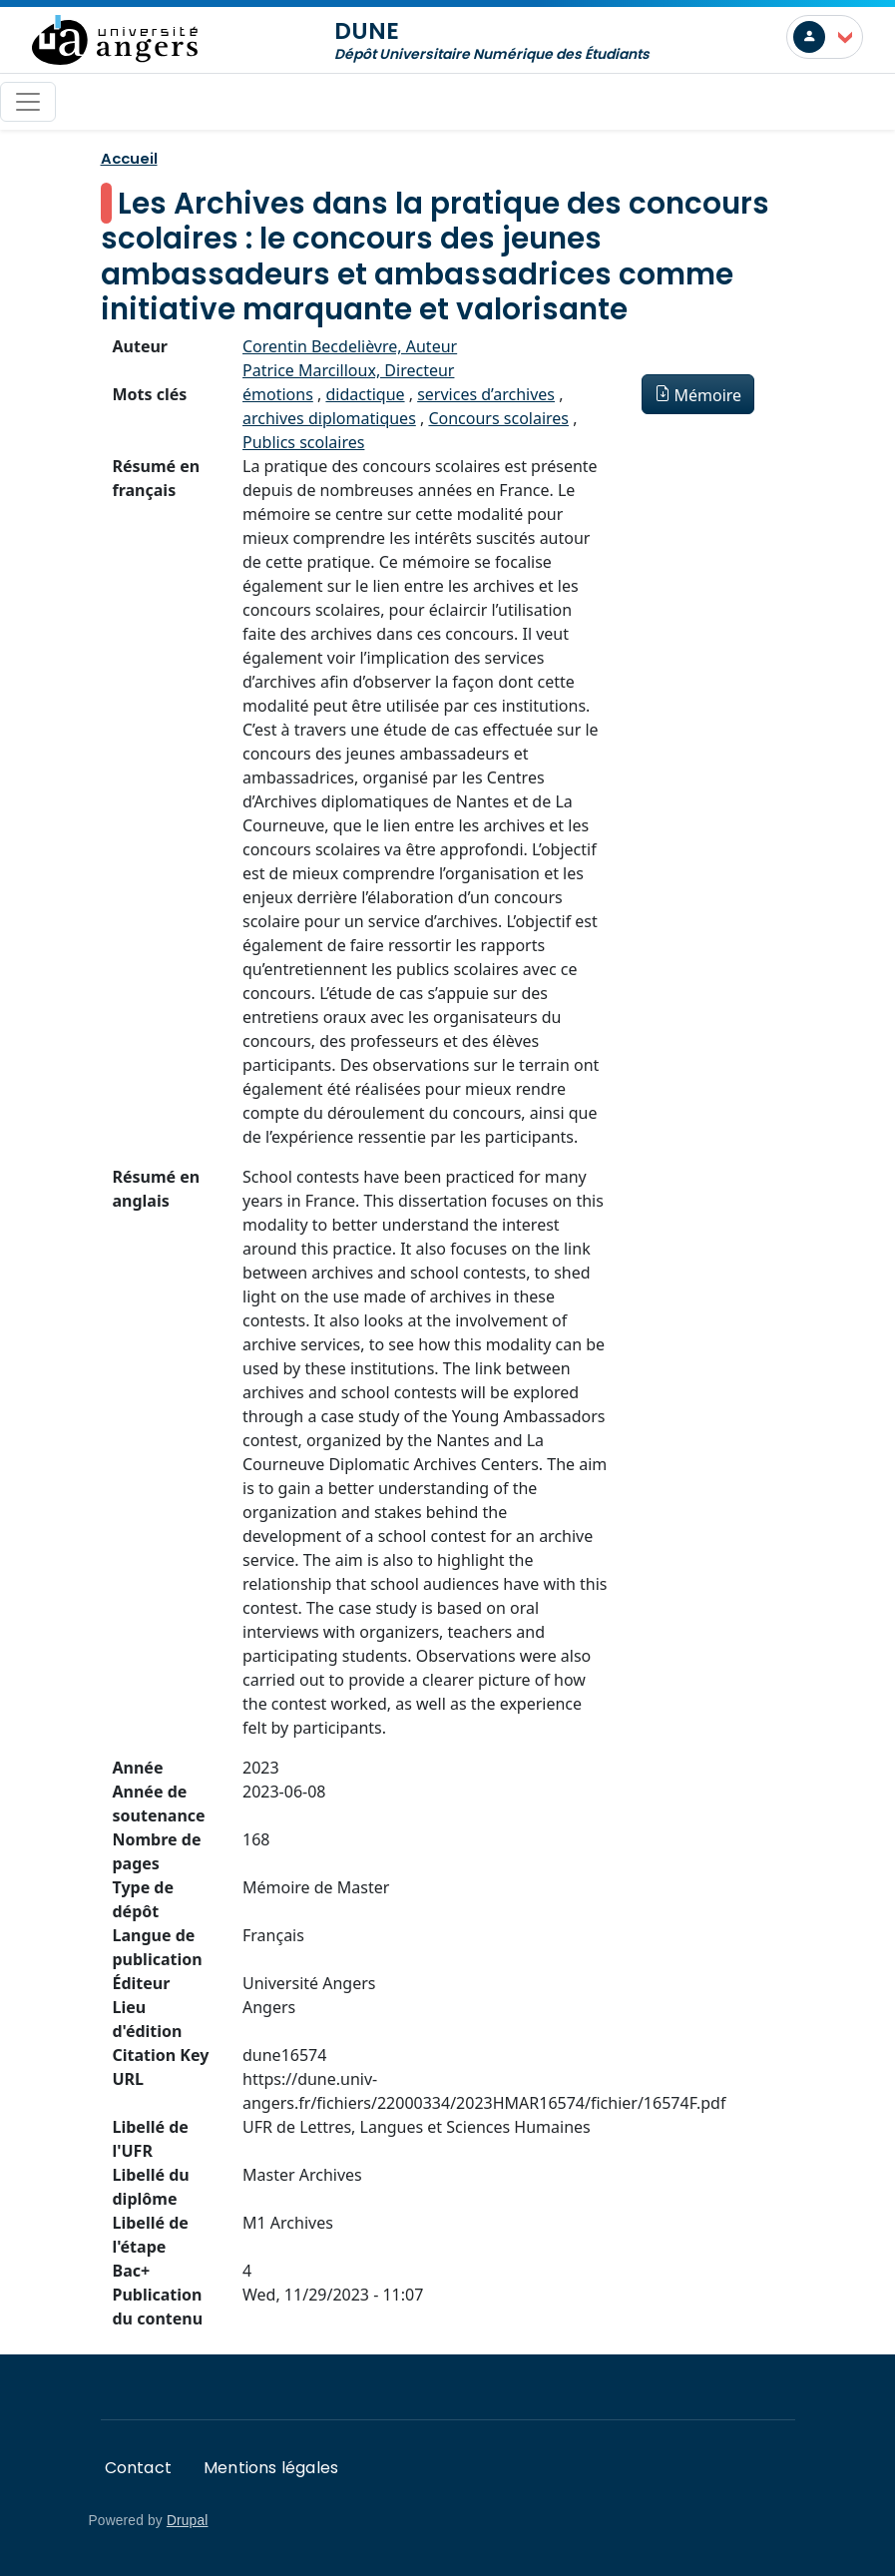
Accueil (129, 158)
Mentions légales (271, 2467)
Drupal (188, 2520)
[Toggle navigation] (28, 102)
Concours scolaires (498, 418)
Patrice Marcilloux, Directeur (348, 370)
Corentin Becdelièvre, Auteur (349, 346)
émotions (277, 394)
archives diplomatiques (329, 418)
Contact (138, 2467)
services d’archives (486, 394)
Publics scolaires (303, 442)
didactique (364, 394)
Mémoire (708, 395)
